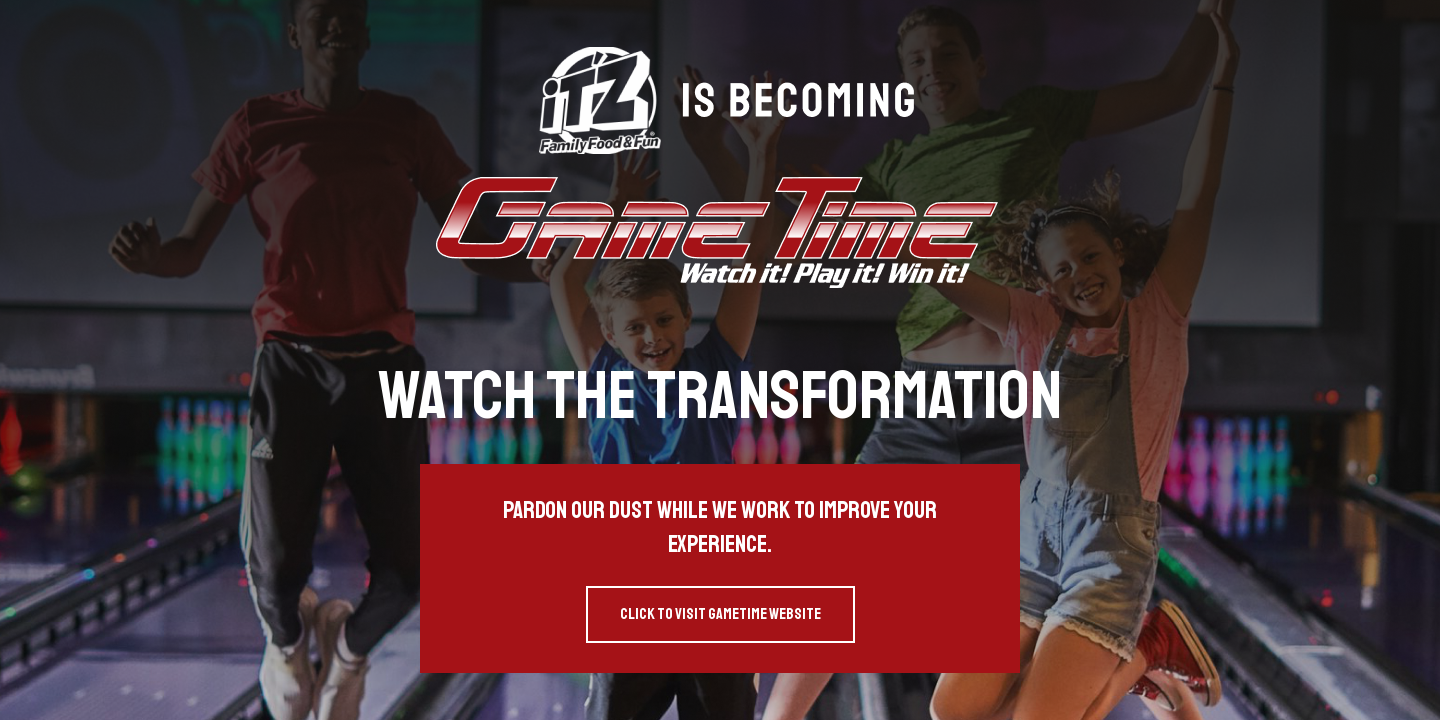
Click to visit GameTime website (720, 614)
